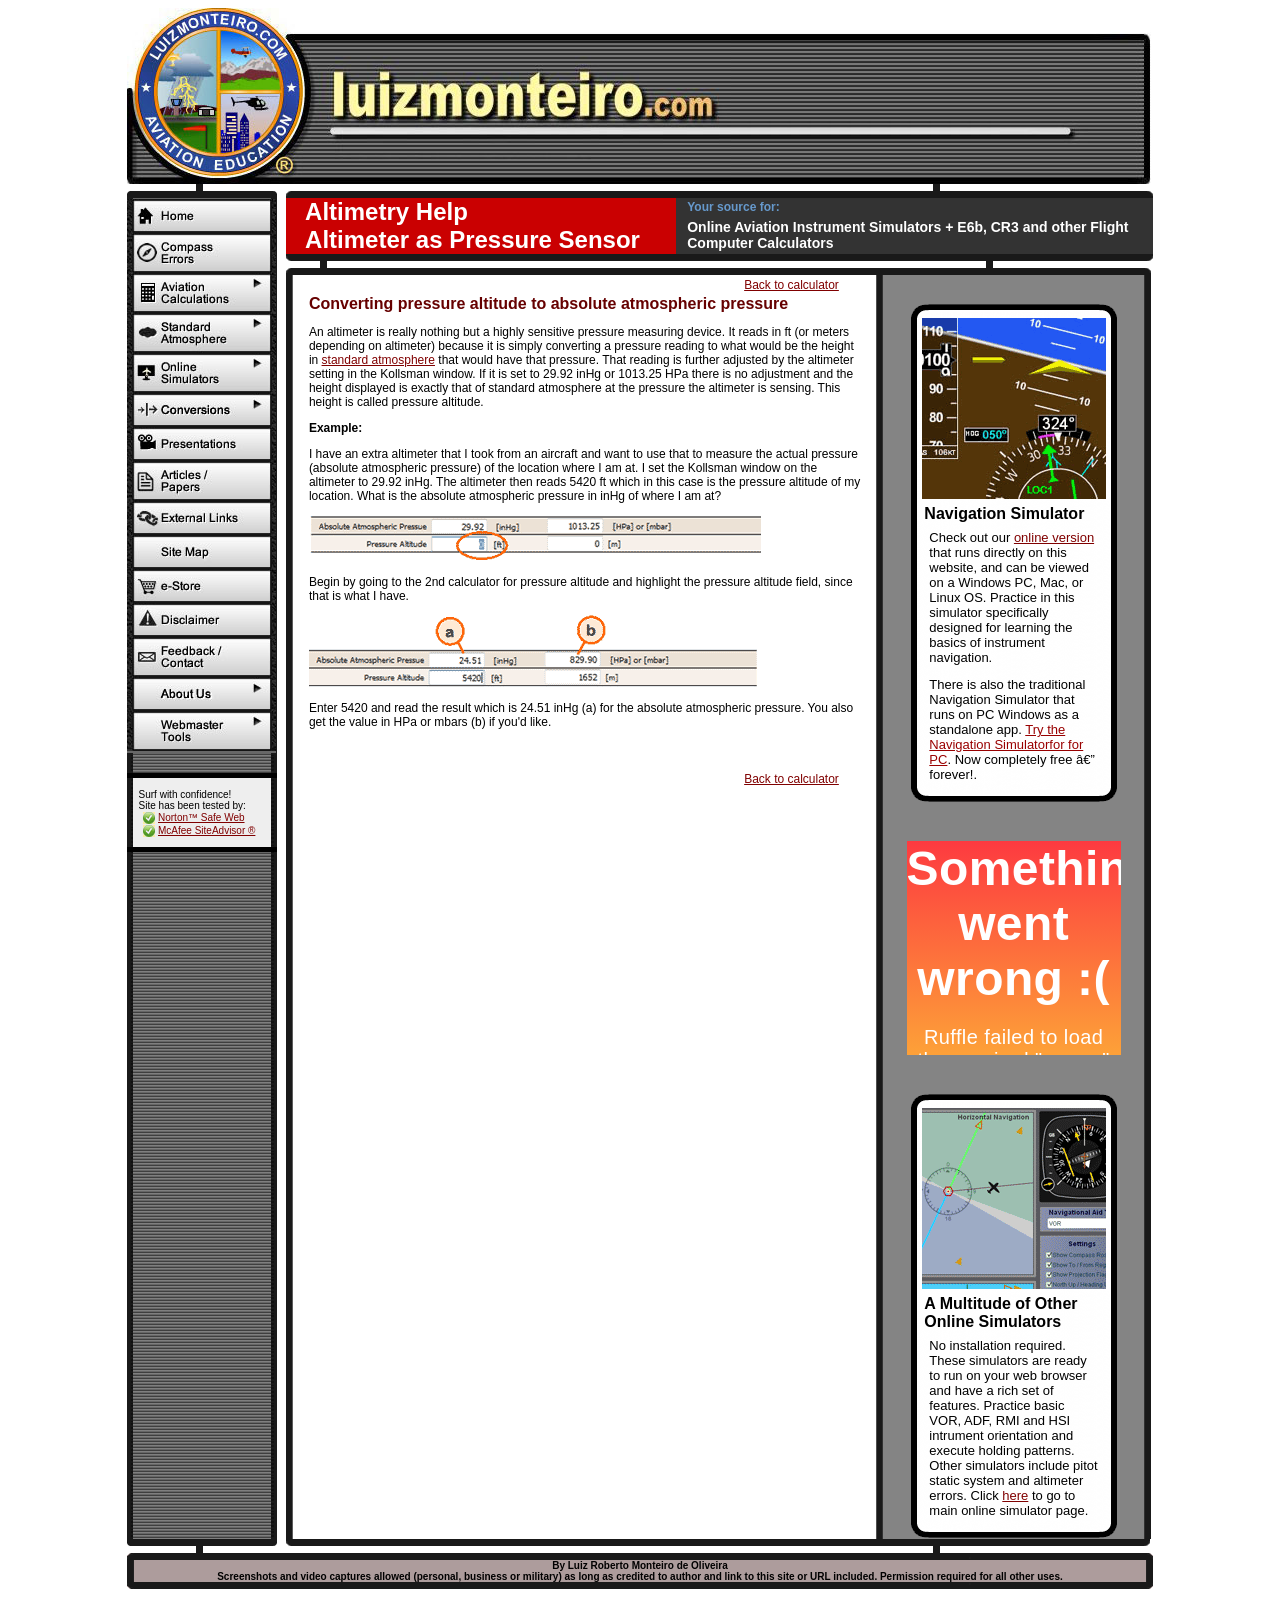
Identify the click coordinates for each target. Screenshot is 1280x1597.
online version (1054, 537)
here (1015, 1495)
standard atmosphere (378, 360)
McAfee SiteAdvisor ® (206, 830)
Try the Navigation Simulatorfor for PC (1006, 744)
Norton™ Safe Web (201, 817)
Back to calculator (791, 285)
